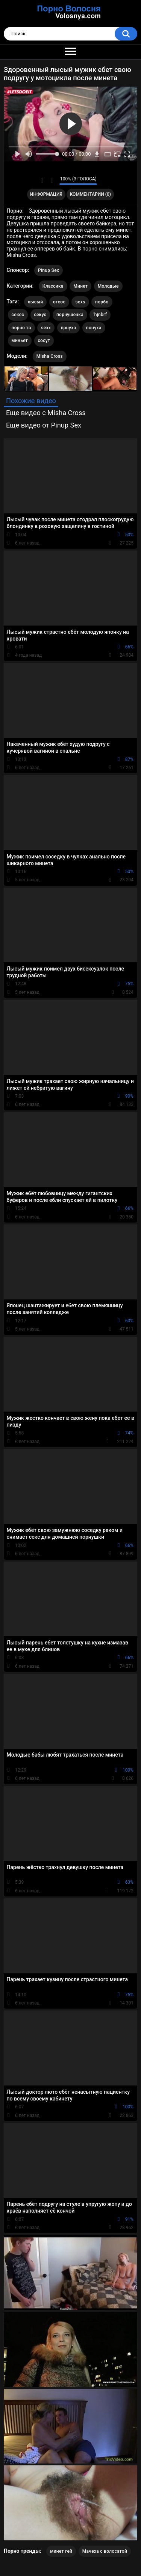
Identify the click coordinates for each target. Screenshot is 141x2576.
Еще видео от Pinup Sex (43, 425)
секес (18, 314)
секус (40, 314)
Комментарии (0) (90, 194)
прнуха (68, 327)
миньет (20, 340)
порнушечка (69, 314)
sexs (80, 302)
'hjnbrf (100, 314)
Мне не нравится (52, 180)
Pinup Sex (48, 270)
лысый (35, 302)
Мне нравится (42, 180)
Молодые (108, 286)
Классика (53, 286)
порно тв (21, 327)
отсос (59, 302)
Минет (80, 286)
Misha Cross (49, 356)
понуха (94, 327)
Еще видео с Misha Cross (46, 413)
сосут (44, 340)
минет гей (61, 2551)
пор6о (102, 302)
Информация (46, 194)
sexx (46, 327)
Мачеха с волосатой (104, 2551)
